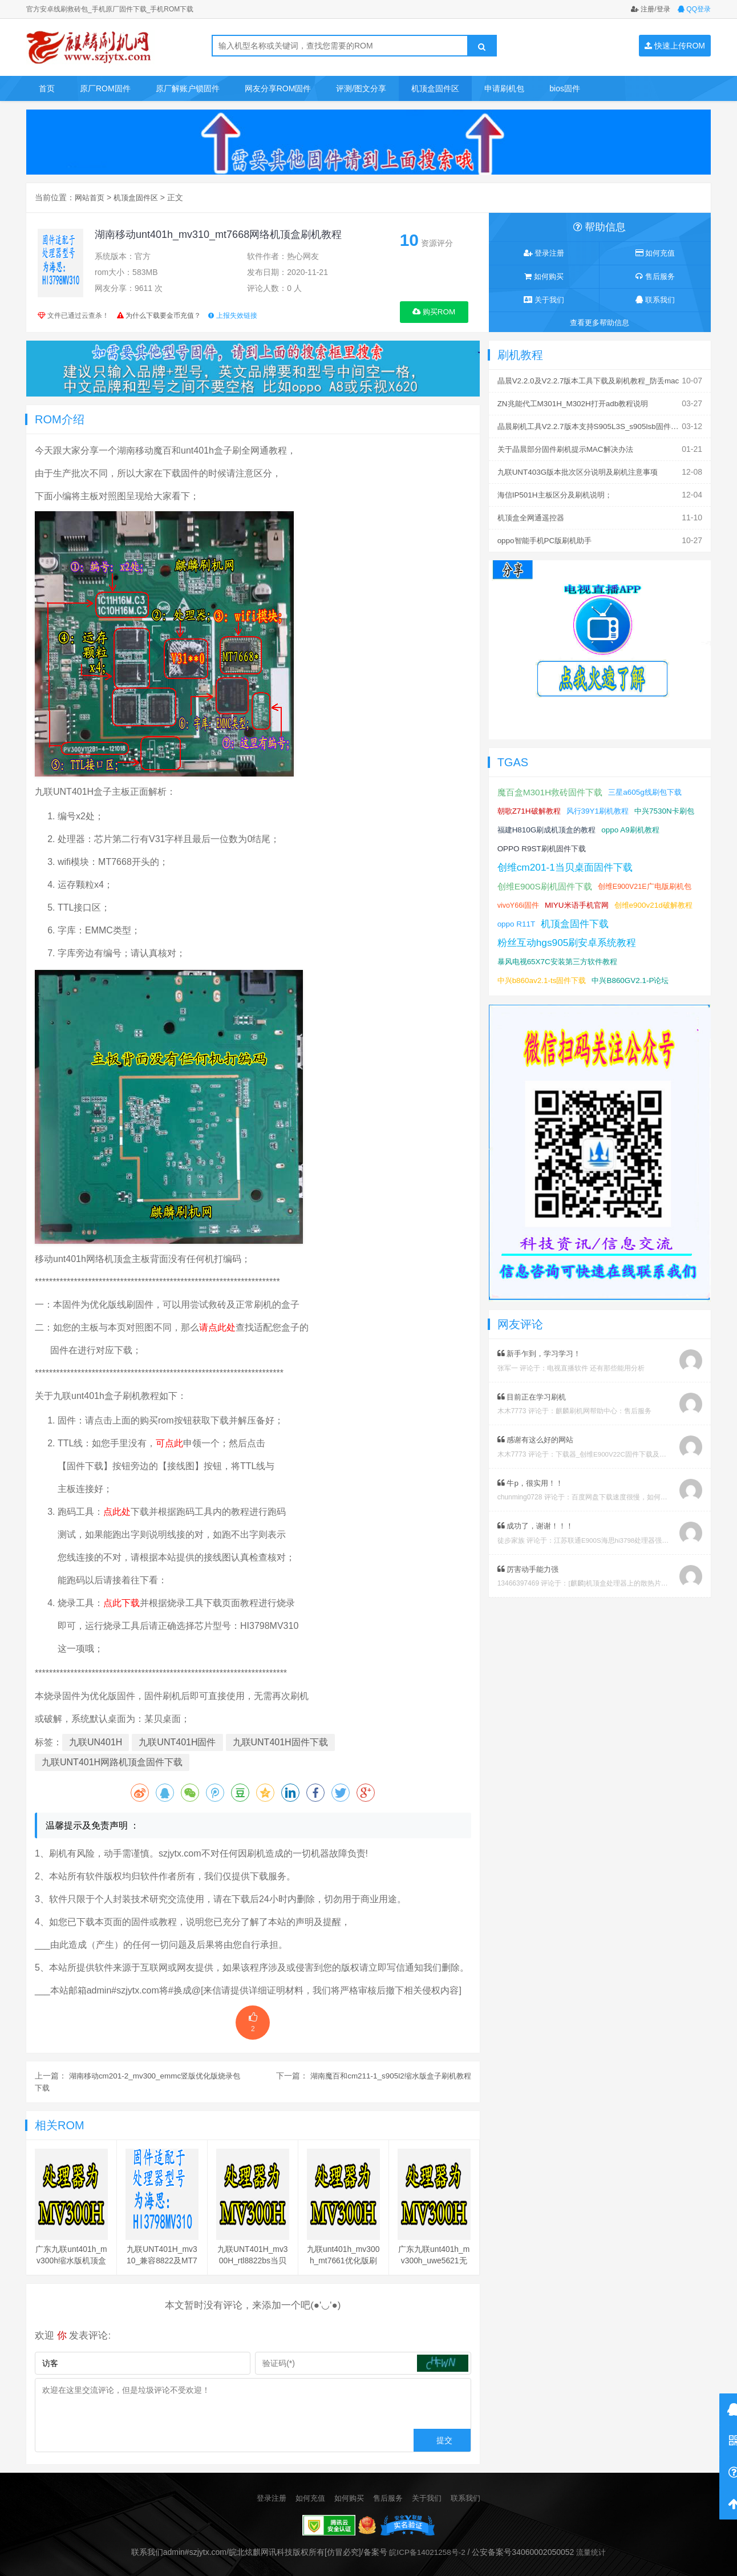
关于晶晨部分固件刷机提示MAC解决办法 (570, 447)
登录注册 (544, 253)
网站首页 (91, 197)
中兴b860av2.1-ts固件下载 (544, 993)
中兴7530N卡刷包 (529, 824)
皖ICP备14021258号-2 (426, 2550)
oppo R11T (605, 918)
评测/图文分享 (361, 88)
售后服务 (655, 276)
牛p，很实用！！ (532, 1496)
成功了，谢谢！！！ (538, 1538)
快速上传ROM (675, 45)
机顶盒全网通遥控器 (533, 514)
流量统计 (593, 2550)
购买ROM (434, 311)
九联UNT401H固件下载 (280, 1742)
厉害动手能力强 (530, 1581)
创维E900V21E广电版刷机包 (651, 881)
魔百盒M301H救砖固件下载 (553, 787)
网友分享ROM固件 (278, 88)
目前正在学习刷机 (534, 1410)
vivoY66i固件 (518, 900)
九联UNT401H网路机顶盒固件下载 (112, 1762)
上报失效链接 (232, 316)
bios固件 (564, 88)
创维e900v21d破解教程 (539, 918)
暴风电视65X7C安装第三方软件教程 (561, 975)
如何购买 (544, 276)
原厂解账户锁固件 (188, 88)
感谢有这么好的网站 (538, 1453)
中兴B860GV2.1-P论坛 (637, 993)
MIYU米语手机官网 (580, 899)
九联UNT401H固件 (177, 1742)
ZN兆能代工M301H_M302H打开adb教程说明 (577, 402)
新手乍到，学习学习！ (542, 1367)
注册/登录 (650, 9)
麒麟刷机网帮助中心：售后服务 (603, 1425)
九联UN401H (95, 1742)
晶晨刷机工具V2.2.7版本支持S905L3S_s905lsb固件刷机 (597, 425)
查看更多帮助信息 (599, 322)
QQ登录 (694, 9)
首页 (47, 88)
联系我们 (655, 300)
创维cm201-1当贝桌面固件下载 (568, 862)
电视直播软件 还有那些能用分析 (596, 1382)
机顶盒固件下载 (533, 937)
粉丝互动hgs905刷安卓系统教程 (570, 956)
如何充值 (655, 253)
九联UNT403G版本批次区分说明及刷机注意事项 (583, 469)
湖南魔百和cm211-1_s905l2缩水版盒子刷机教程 (385, 2075)
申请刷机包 (504, 88)
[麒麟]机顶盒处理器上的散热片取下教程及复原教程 (645, 1596)
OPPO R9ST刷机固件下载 (611, 843)
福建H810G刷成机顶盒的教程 (618, 824)
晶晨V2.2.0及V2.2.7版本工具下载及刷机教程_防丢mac (594, 380)
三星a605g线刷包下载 (653, 786)
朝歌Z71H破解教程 (531, 805)
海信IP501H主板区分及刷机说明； (558, 491)
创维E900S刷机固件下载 (547, 881)
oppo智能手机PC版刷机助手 (547, 536)
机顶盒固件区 (435, 88)
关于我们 (544, 300)
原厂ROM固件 (105, 88)
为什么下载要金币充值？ (163, 316)
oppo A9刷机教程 (527, 843)
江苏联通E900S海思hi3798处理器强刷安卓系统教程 (632, 1553)
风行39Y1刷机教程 (603, 805)
